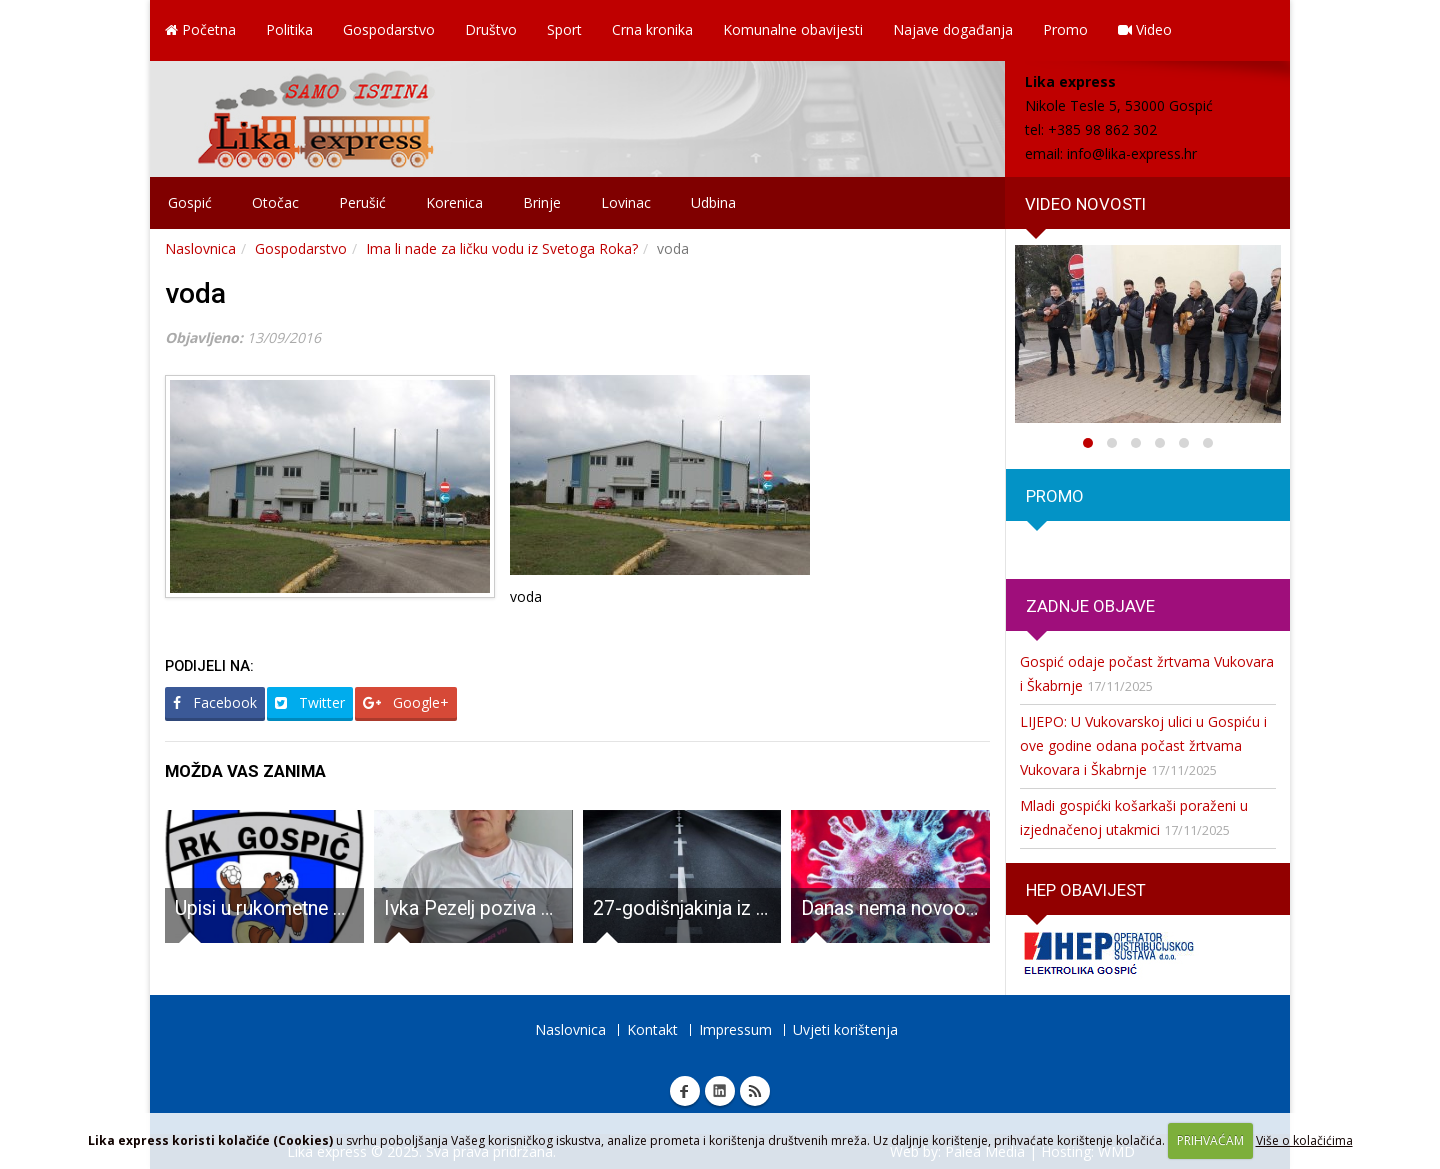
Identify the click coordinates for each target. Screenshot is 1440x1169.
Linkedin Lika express (720, 1091)
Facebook (215, 702)
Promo (1065, 29)
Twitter (310, 702)
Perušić (362, 202)
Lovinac (626, 202)
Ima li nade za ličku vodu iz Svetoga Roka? (502, 248)
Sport (564, 29)
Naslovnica (200, 248)
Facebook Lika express (685, 1091)
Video (1145, 29)
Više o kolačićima (1304, 1140)
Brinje (542, 202)
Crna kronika (652, 29)
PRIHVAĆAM (1210, 1140)
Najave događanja (953, 29)
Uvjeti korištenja (845, 1029)
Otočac (275, 202)
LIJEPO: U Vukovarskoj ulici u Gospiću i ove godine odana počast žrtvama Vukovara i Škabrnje (1143, 745)
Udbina (713, 202)
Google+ (406, 702)
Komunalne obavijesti (793, 29)
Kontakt (652, 1029)
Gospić (190, 202)
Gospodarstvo (389, 29)
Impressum (735, 1029)
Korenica (454, 202)
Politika (289, 29)
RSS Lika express (755, 1091)
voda (195, 293)
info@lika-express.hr (1132, 153)
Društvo (491, 29)
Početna (200, 29)
